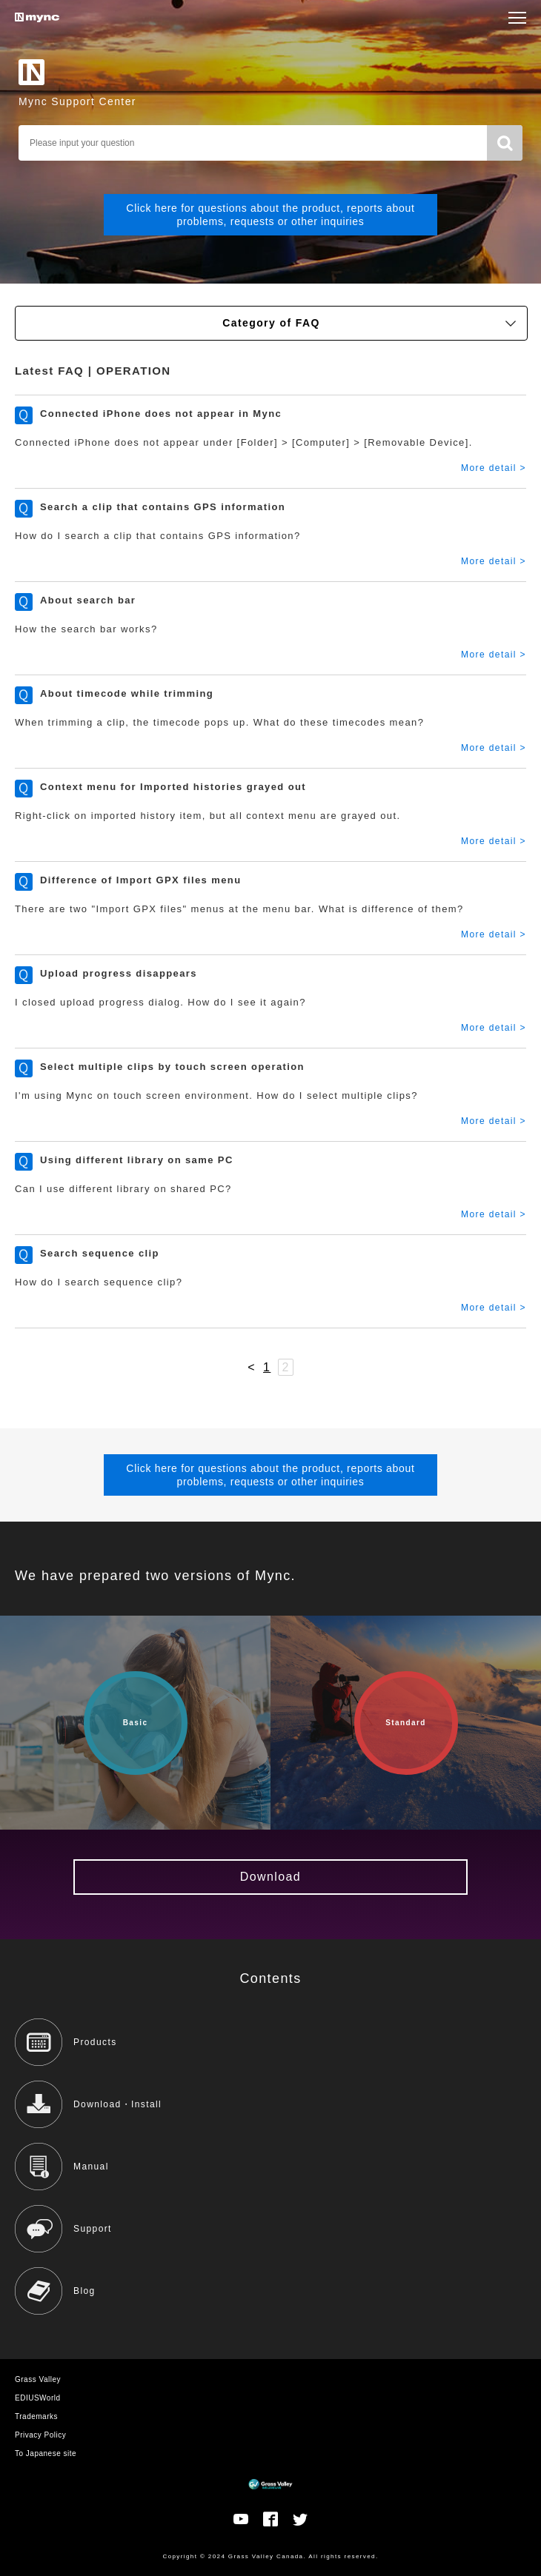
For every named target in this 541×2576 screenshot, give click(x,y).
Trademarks (36, 2416)
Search (504, 143)
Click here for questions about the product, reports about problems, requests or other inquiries (270, 214)
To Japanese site (45, 2453)
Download (270, 1876)
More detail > (493, 468)
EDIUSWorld (38, 2398)
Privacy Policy (40, 2435)
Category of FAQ (369, 323)
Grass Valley (38, 2379)
